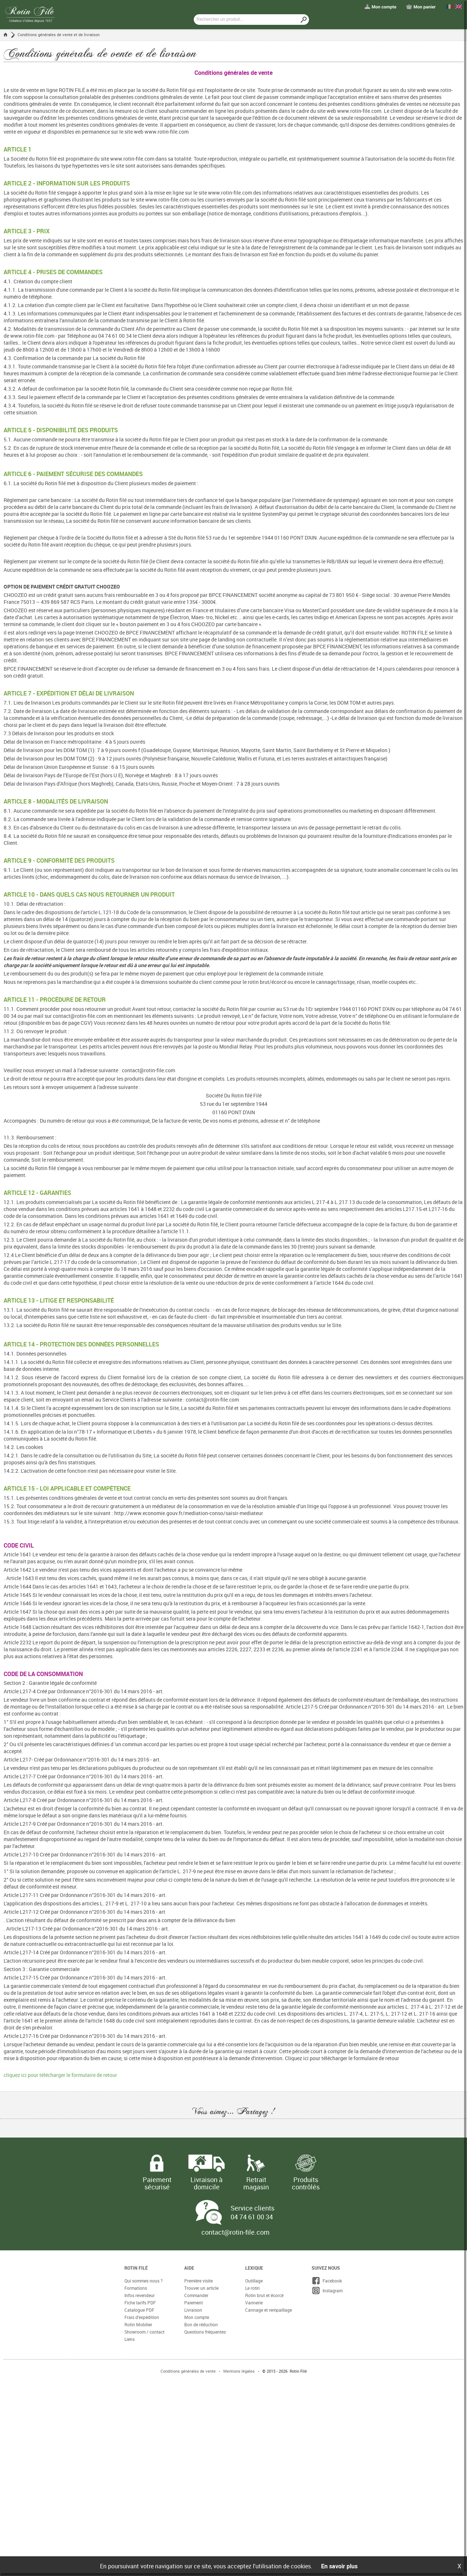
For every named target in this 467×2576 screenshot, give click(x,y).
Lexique (254, 2268)
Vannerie (254, 2302)
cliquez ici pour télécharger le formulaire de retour (60, 2074)
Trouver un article (201, 2288)
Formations (135, 2288)
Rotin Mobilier (138, 2324)
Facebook (327, 2281)
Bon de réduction (201, 2324)
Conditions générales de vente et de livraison (59, 34)
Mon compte (196, 2317)
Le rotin (252, 2288)
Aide (189, 2268)
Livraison (193, 2310)
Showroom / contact (144, 2332)
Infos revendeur (139, 2295)
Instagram (327, 2290)
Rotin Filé (136, 2268)
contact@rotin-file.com (235, 2232)
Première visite (198, 2281)
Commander (196, 2295)
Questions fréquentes (205, 2332)
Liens (129, 2339)
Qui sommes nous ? (143, 2281)
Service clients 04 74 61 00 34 (252, 2212)
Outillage (254, 2281)
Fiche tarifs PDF (140, 2302)
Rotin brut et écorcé (264, 2295)
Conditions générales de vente (188, 2371)
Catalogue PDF (139, 2310)
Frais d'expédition (141, 2317)
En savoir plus (339, 2566)
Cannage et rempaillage (268, 2310)
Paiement (193, 2302)
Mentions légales (239, 2371)
